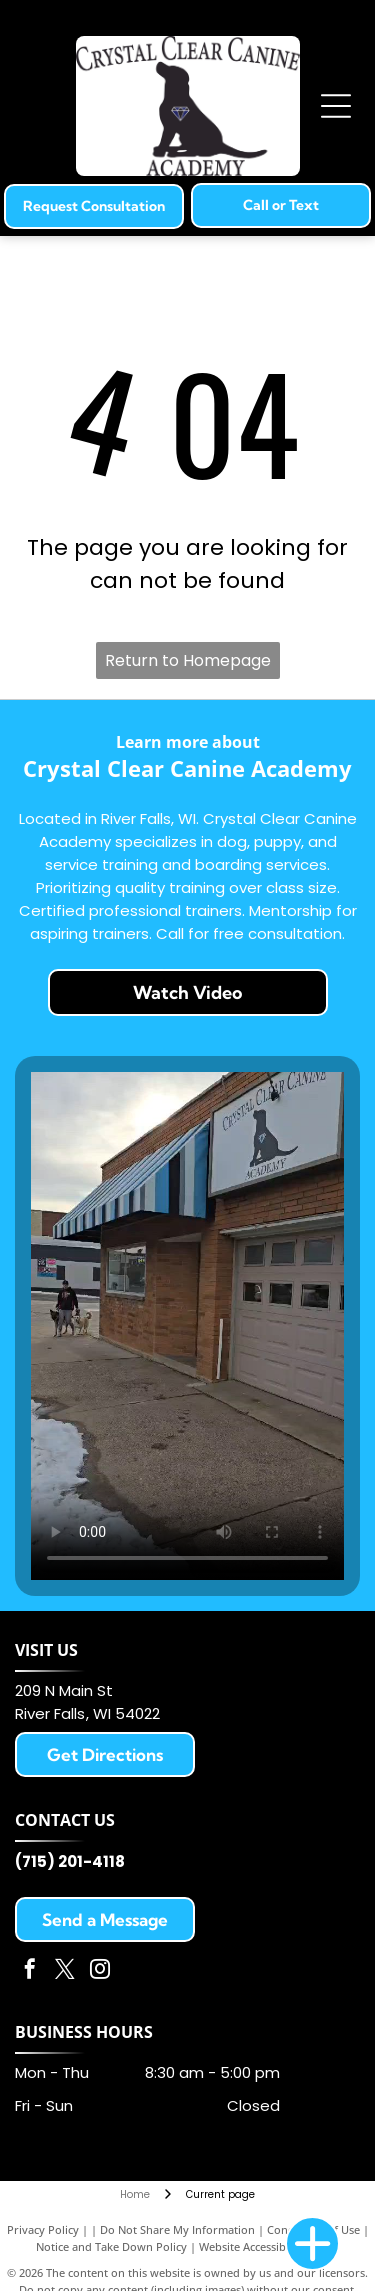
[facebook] (30, 1971)
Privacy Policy (43, 2229)
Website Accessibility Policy (269, 2246)
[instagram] (100, 1971)
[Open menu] (336, 106)
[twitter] (65, 1971)
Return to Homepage (188, 660)
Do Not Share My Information (177, 2229)
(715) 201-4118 (70, 1861)
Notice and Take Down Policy (111, 2246)
